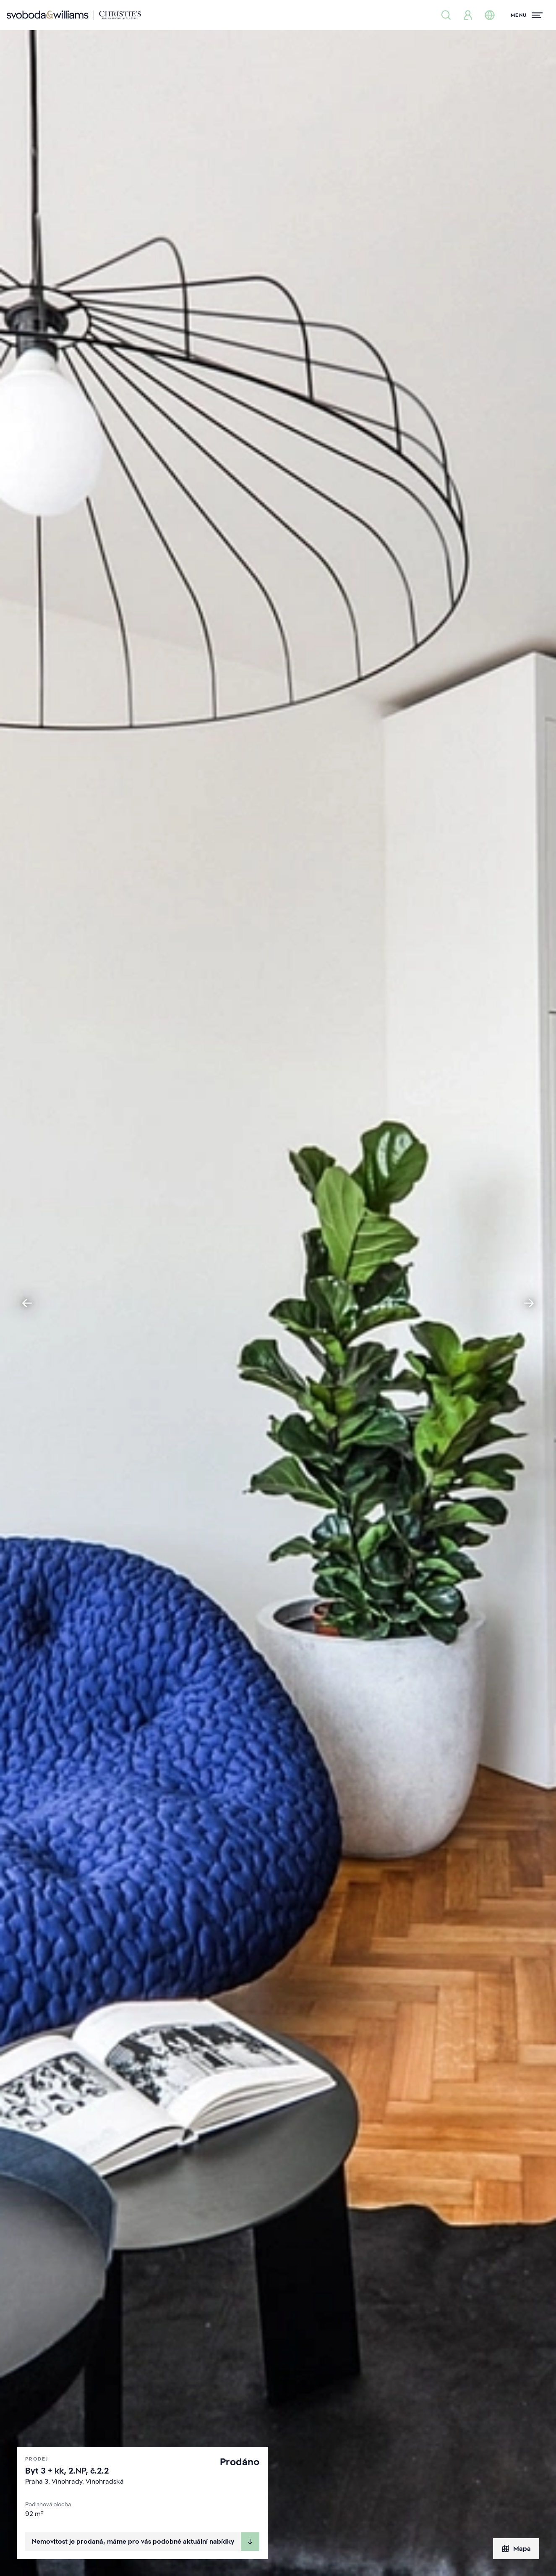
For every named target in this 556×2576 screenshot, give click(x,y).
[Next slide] (529, 1303)
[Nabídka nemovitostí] (446, 15)
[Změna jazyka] (490, 15)
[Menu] (527, 15)
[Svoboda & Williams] (74, 15)
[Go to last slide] (27, 1303)
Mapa (516, 2549)
